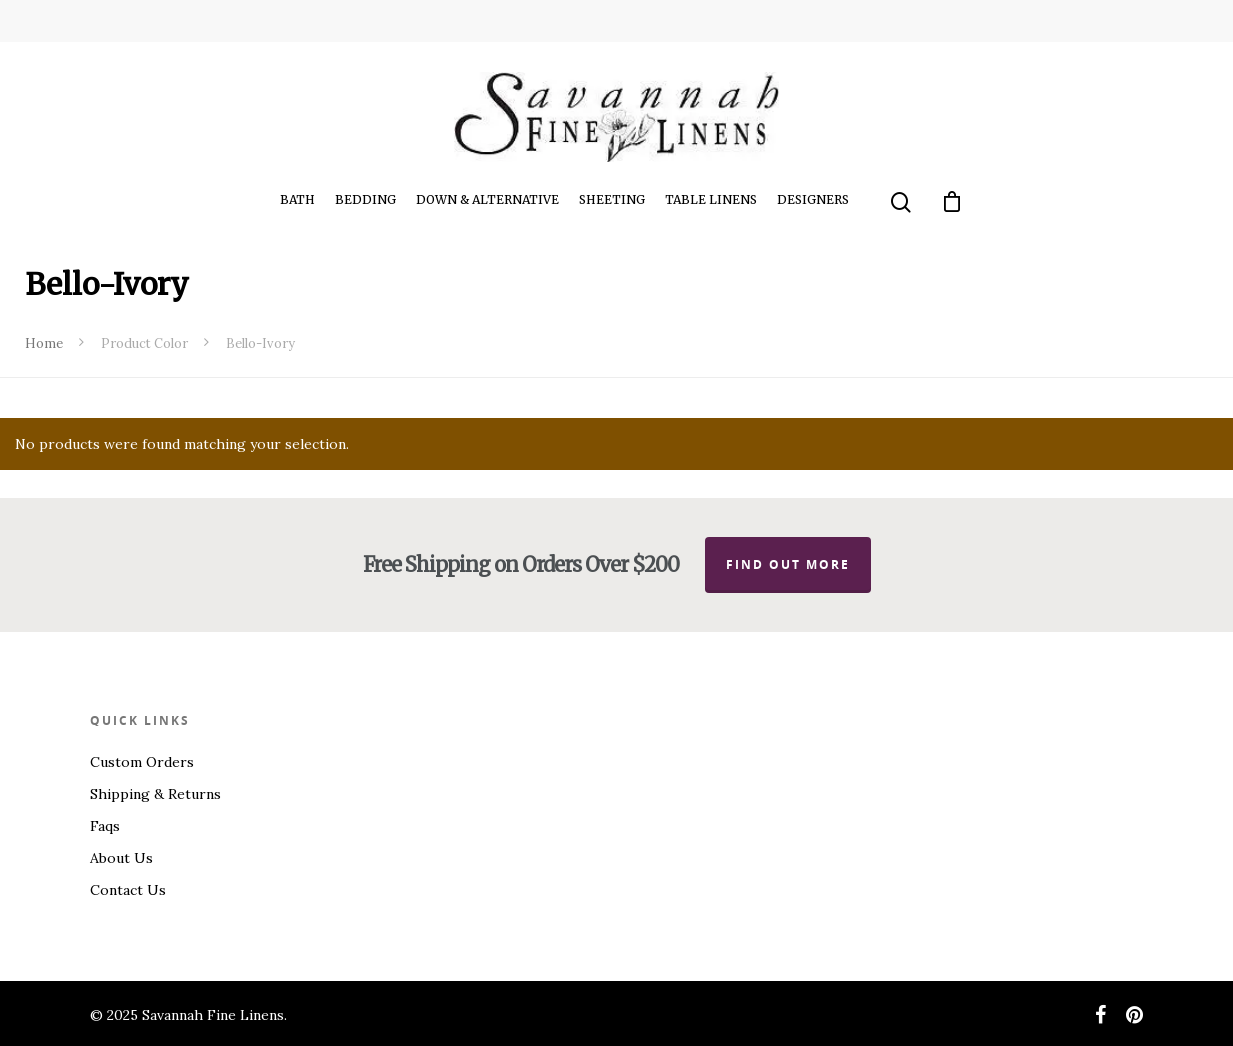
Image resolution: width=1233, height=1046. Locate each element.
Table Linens (711, 199)
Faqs (105, 826)
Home (44, 343)
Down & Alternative (487, 199)
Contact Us (128, 890)
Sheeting (612, 199)
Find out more (788, 564)
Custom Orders (142, 762)
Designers (813, 199)
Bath (297, 199)
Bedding (365, 199)
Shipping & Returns (155, 794)
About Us (121, 858)
